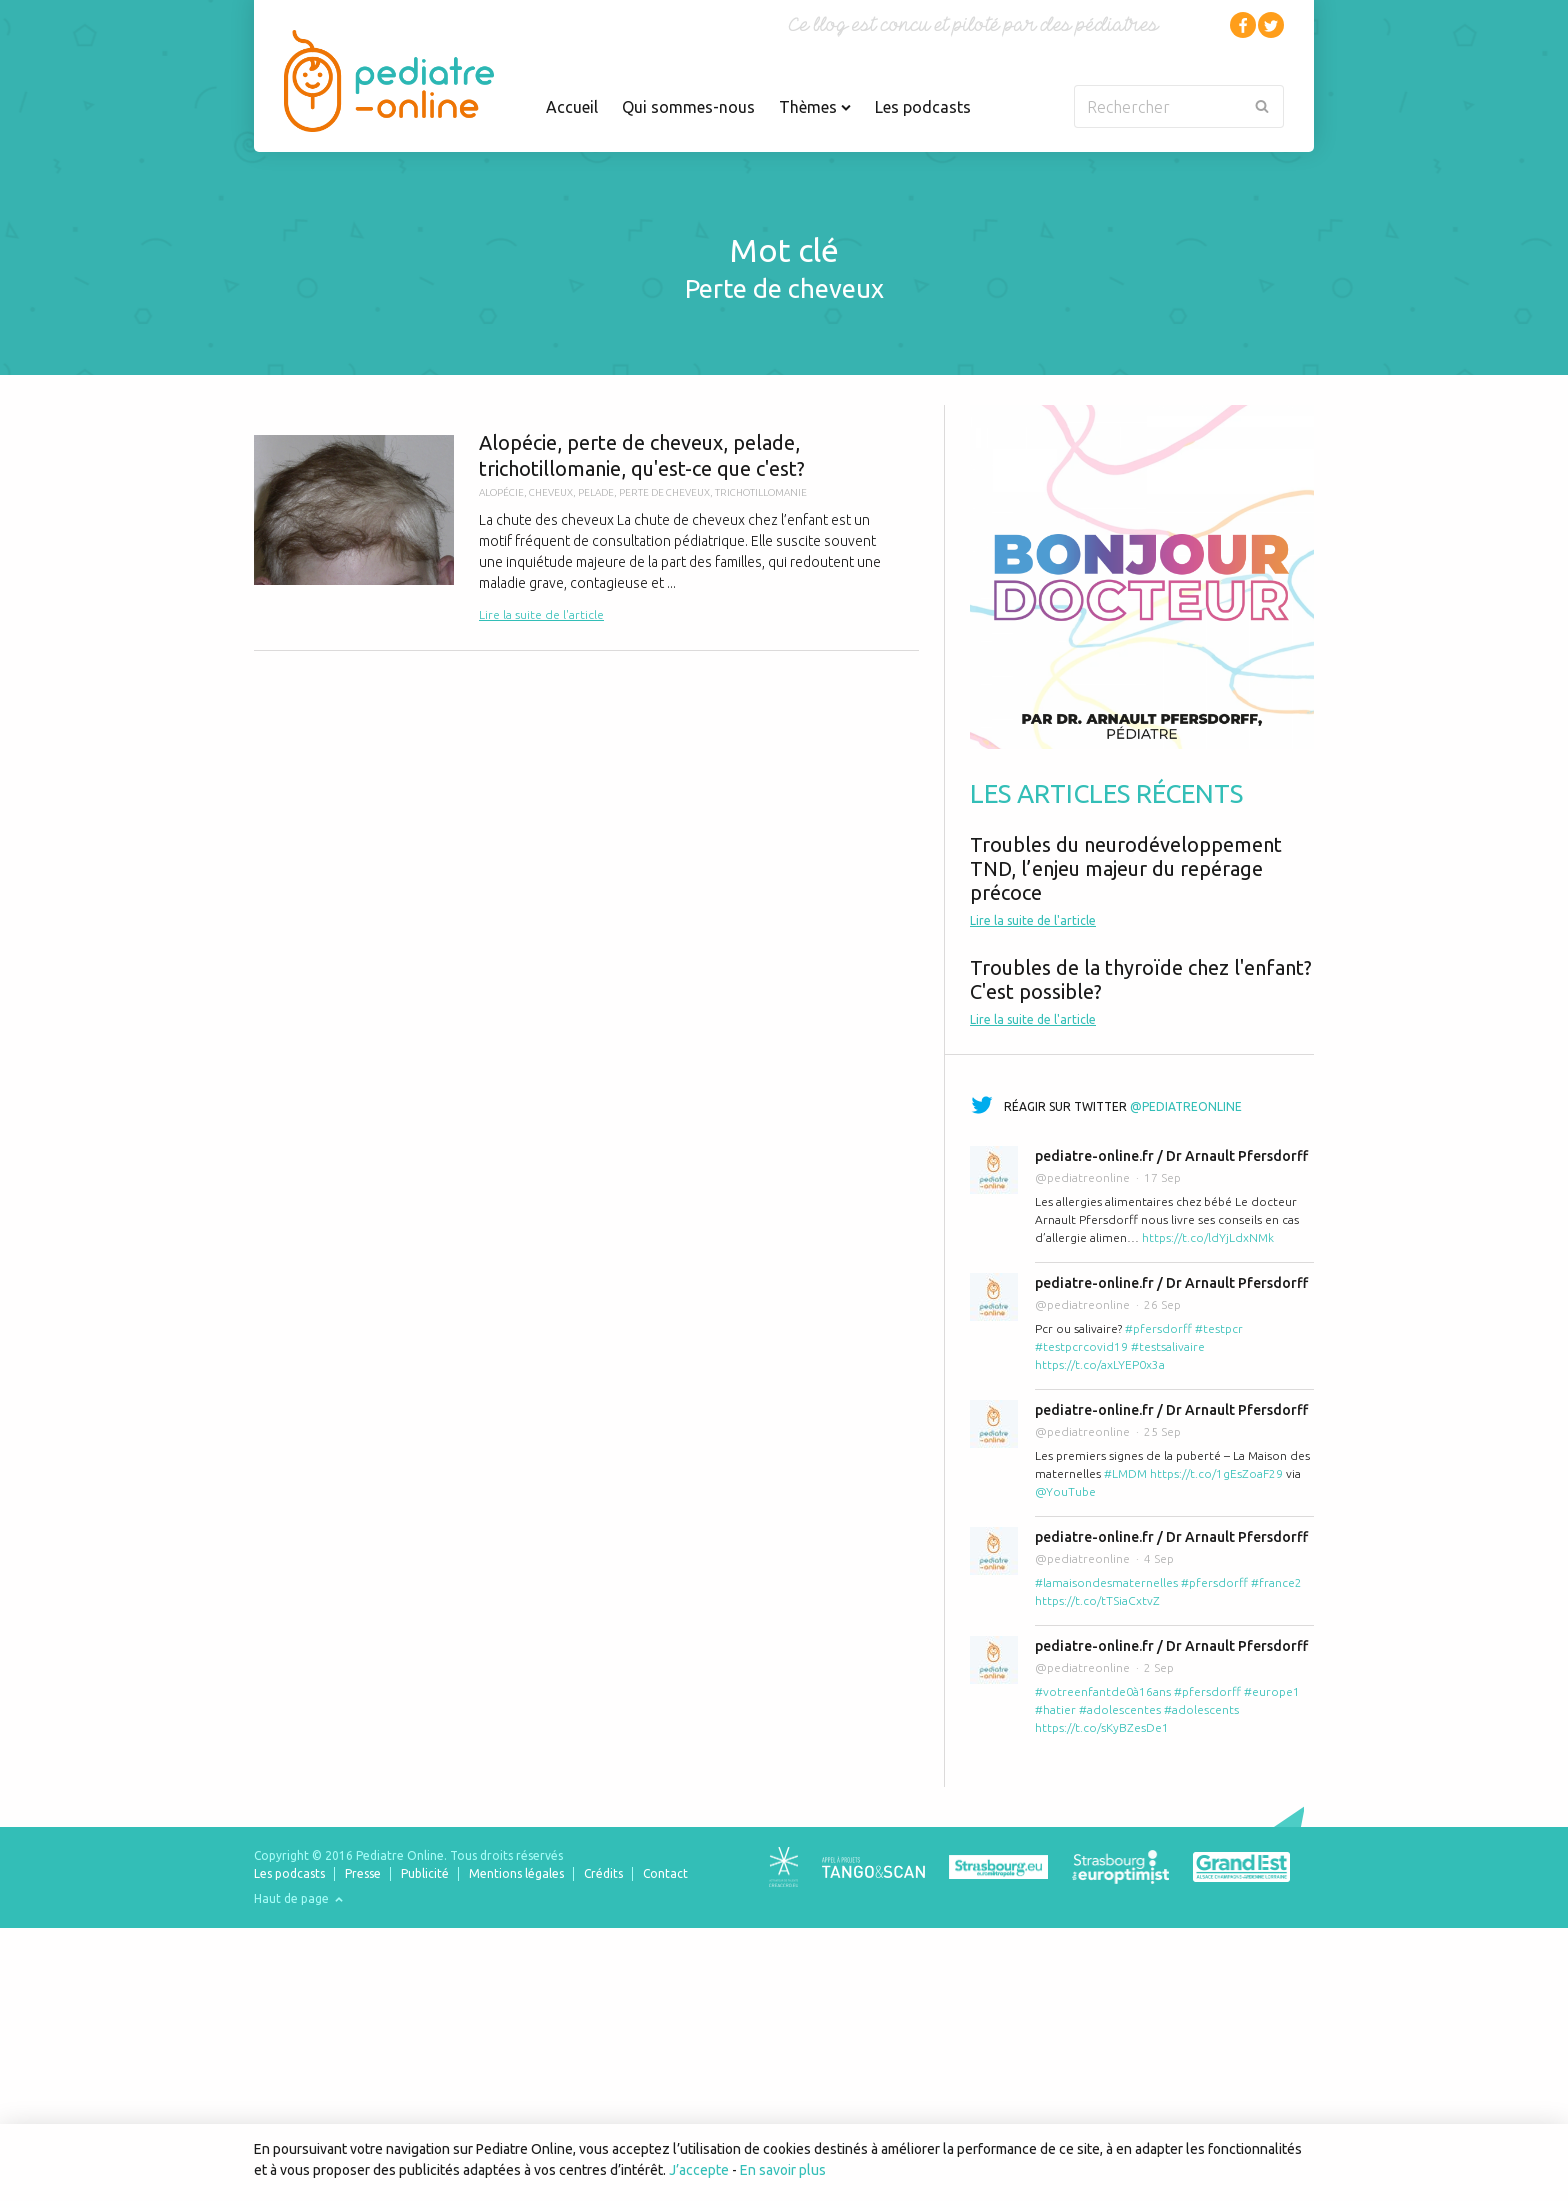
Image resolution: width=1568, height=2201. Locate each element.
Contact (665, 1873)
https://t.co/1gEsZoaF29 (1216, 1473)
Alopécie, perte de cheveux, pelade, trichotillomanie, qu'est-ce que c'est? (586, 527)
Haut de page (298, 1898)
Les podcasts (923, 107)
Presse (363, 1873)
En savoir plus (783, 2170)
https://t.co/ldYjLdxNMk (1208, 1237)
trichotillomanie (761, 492)
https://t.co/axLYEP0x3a (1100, 1364)
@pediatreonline (1186, 1106)
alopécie (501, 492)
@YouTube (1065, 1491)
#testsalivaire (1168, 1346)
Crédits (603, 1873)
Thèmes (815, 107)
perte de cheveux (664, 492)
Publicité (425, 1873)
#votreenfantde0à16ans (1103, 1691)
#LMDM (1125, 1473)
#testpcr (1219, 1328)
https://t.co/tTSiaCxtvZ (1097, 1600)
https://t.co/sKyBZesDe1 (1102, 1727)
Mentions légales (516, 1873)
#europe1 (1272, 1691)
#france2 (1276, 1582)
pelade (596, 492)
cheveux (551, 492)
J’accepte (699, 2170)
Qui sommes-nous (688, 107)
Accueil (572, 107)
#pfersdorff (1158, 1328)
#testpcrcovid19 (1081, 1346)
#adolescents (1201, 1709)
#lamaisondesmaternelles (1106, 1582)
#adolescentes (1120, 1709)
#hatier (1055, 1709)
